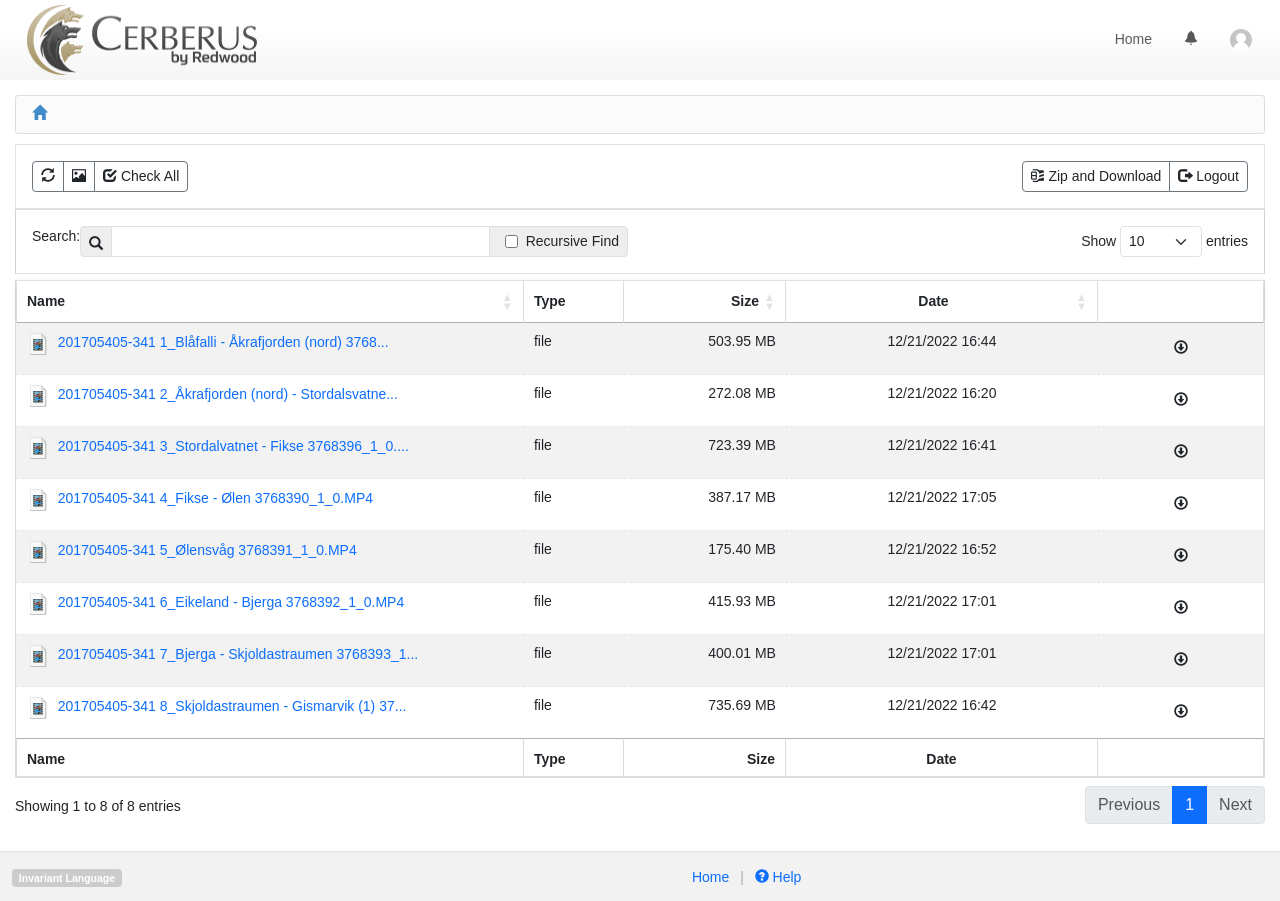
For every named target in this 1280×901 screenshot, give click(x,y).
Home (1133, 39)
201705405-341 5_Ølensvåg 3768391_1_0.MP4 (207, 550)
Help (776, 877)
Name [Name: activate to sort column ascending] (46, 301)
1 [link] (1189, 804)
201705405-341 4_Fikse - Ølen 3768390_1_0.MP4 (215, 498)
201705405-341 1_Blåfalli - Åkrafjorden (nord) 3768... (223, 342)
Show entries (1164, 241)
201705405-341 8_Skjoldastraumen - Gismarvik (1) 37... (232, 706)
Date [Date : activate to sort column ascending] (933, 301)
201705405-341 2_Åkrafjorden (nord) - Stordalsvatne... (228, 394)
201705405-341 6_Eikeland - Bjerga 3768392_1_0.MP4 (231, 602)
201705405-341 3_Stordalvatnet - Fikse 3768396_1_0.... (233, 446)
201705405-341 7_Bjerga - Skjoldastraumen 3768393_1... (238, 654)
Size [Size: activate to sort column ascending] (745, 301)
